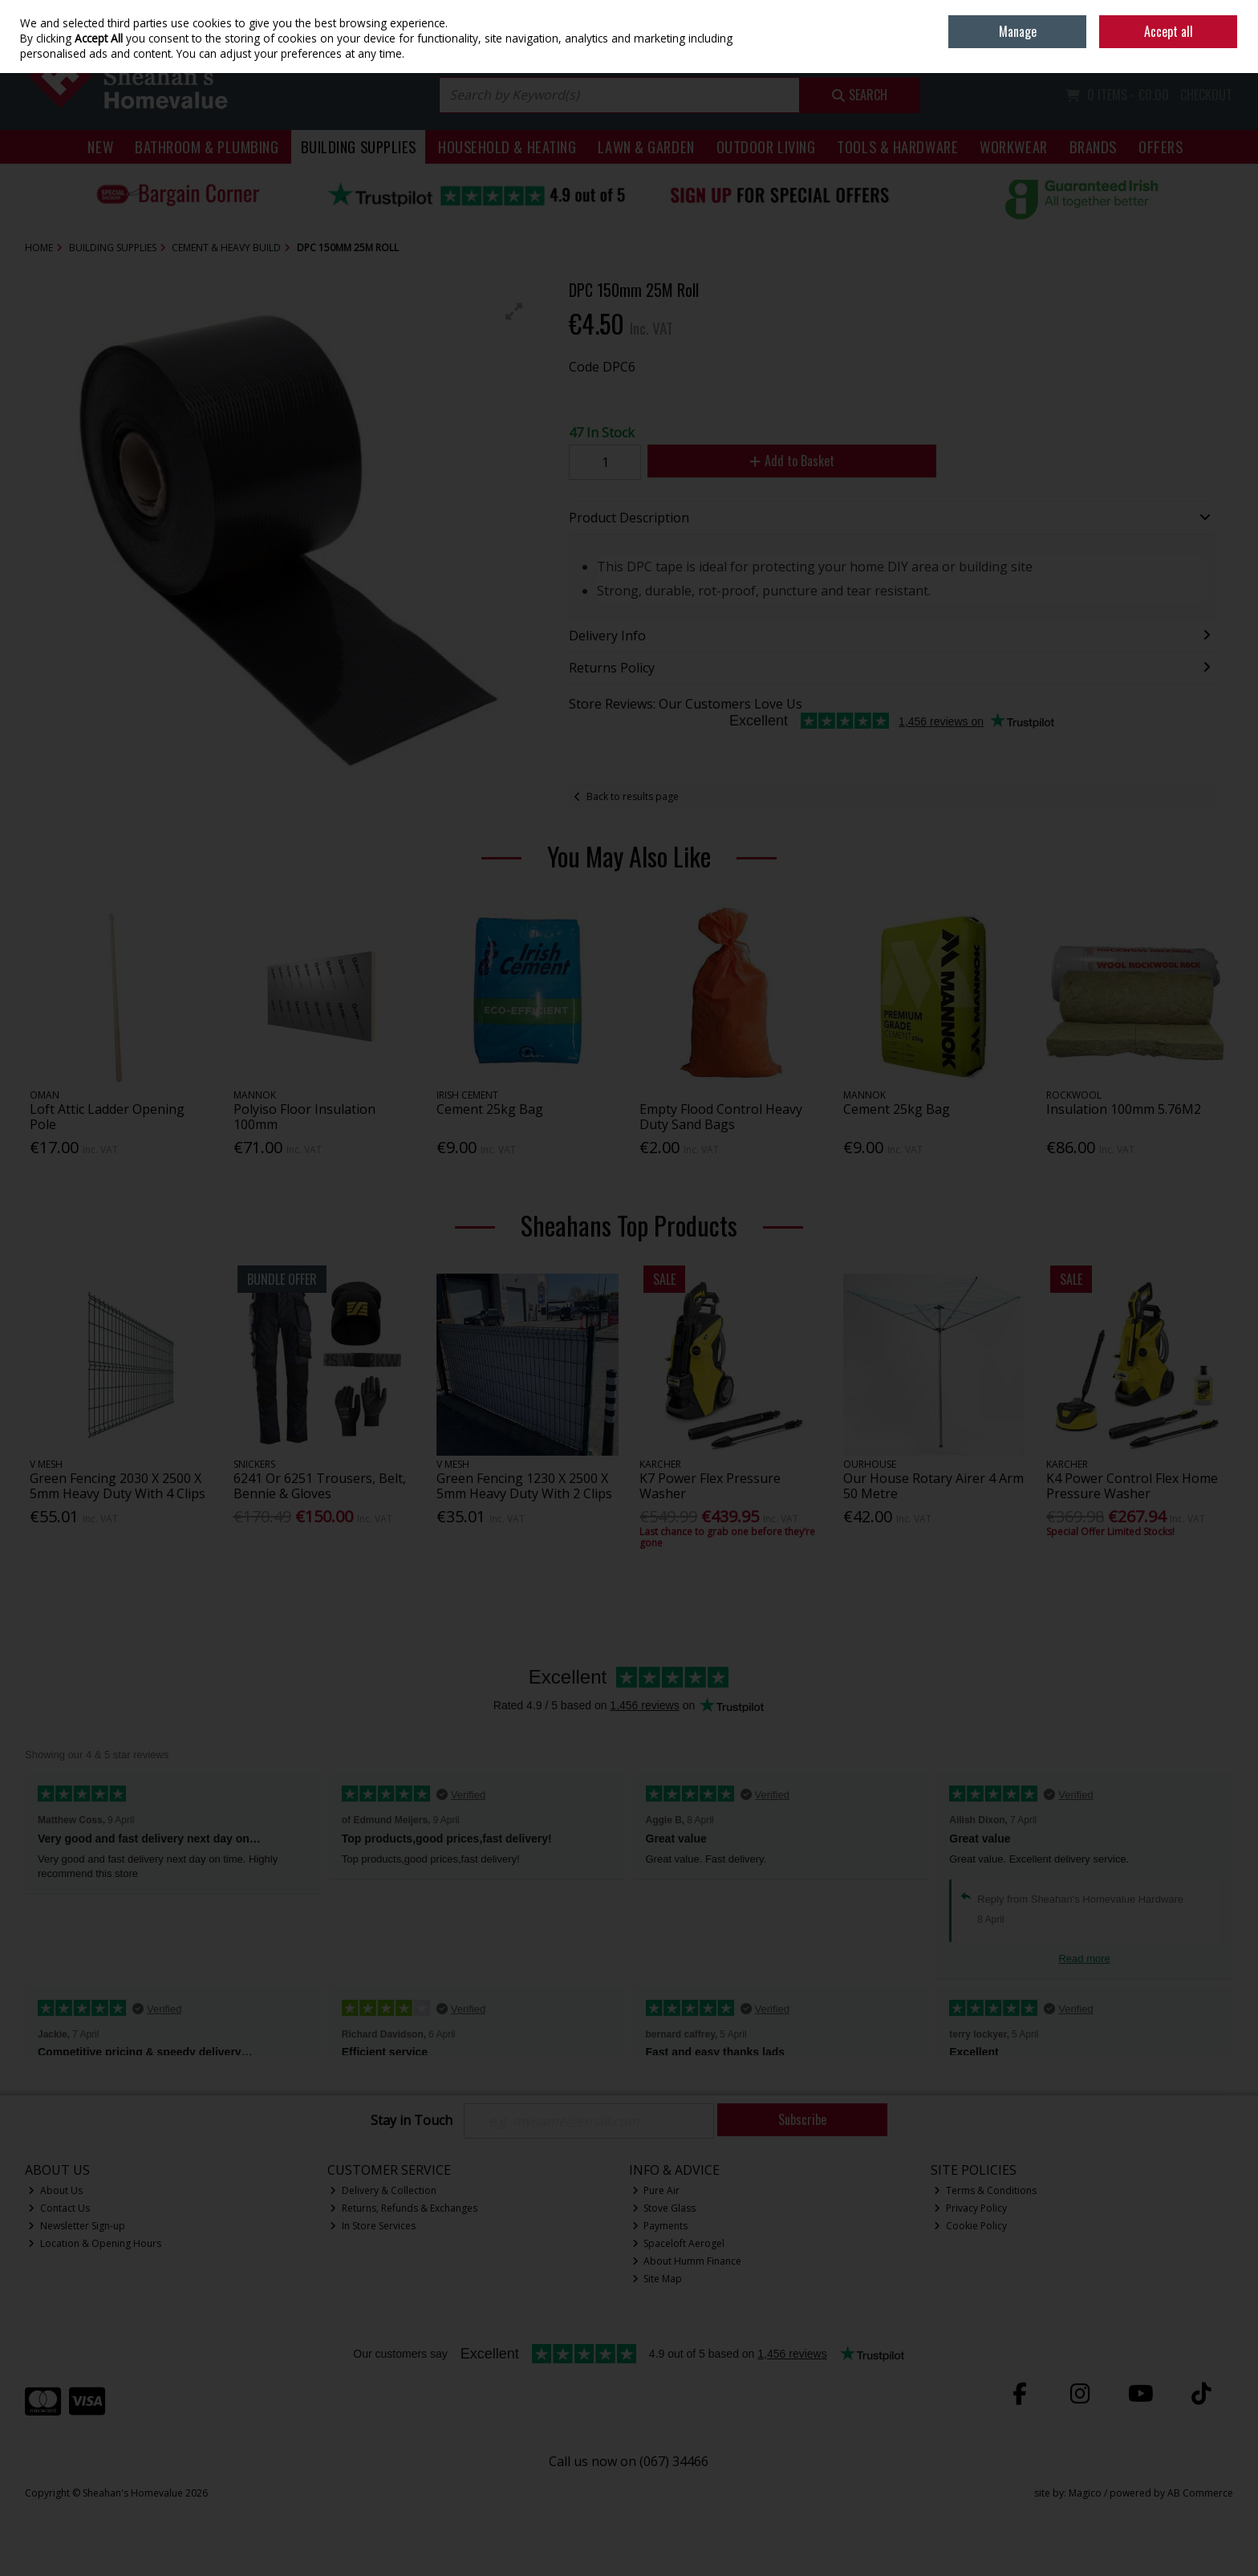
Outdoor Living (766, 146)
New (100, 146)
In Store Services (373, 2226)
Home (1121, 11)
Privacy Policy (970, 2208)
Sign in (1189, 48)
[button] (514, 311)
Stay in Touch (411, 2121)
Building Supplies (358, 146)
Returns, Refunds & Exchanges (403, 2208)
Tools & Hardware (897, 146)
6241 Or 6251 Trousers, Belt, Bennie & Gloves (319, 1485)
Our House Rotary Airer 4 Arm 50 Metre (933, 1485)
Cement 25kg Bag (489, 1109)
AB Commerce (1200, 2493)
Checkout (1206, 94)
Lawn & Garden (646, 146)
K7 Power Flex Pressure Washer (710, 1485)
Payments (660, 2226)
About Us (55, 2190)
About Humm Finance (687, 2261)
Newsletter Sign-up (76, 2226)
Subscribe (802, 2119)
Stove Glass (664, 2208)
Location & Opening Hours (94, 2243)
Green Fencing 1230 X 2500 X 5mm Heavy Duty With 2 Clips (524, 1485)
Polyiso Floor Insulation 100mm (304, 1116)
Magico (1085, 2493)
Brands (1093, 146)
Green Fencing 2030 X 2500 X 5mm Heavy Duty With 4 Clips (117, 1485)
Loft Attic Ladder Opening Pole (107, 1116)
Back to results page (632, 796)
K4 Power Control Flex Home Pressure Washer (1132, 1485)
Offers (1160, 146)
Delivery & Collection (383, 2190)
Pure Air (656, 2190)
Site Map (657, 2278)
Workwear (1013, 146)
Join (1224, 48)
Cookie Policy (970, 2226)
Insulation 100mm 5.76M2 (1123, 1109)
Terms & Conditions (985, 2190)
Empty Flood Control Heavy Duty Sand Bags (720, 1116)
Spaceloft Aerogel (678, 2243)
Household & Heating (507, 146)
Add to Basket (791, 460)
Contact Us (59, 2208)
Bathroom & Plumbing (207, 146)
